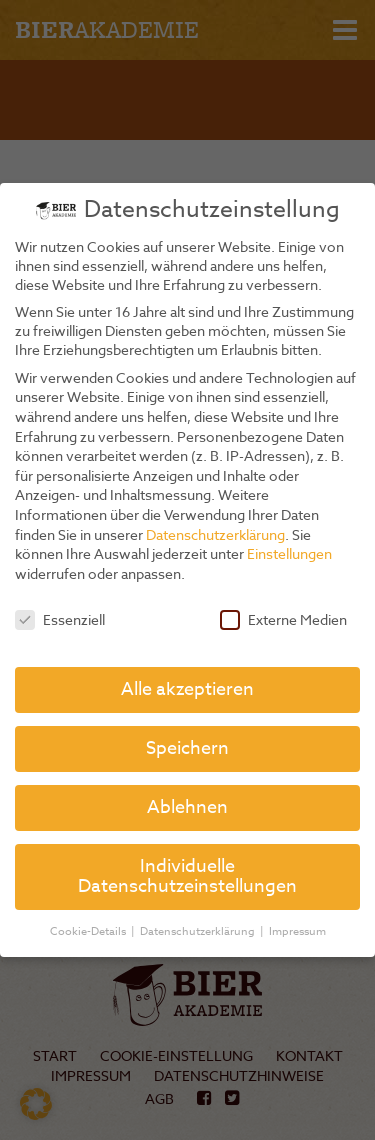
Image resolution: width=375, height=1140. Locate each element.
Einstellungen (289, 553)
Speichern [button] (187, 748)
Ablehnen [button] (187, 807)
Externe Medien (283, 619)
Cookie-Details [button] (89, 931)
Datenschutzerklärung (215, 534)
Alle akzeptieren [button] (187, 689)
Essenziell (60, 619)
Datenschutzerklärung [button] (199, 931)
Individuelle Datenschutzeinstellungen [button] (187, 876)
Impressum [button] (297, 931)
